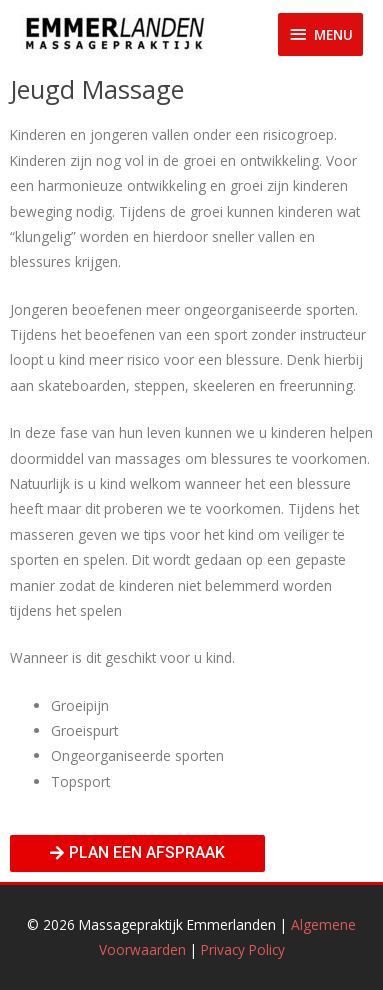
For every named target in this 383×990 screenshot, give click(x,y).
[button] (137, 853)
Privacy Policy (243, 949)
